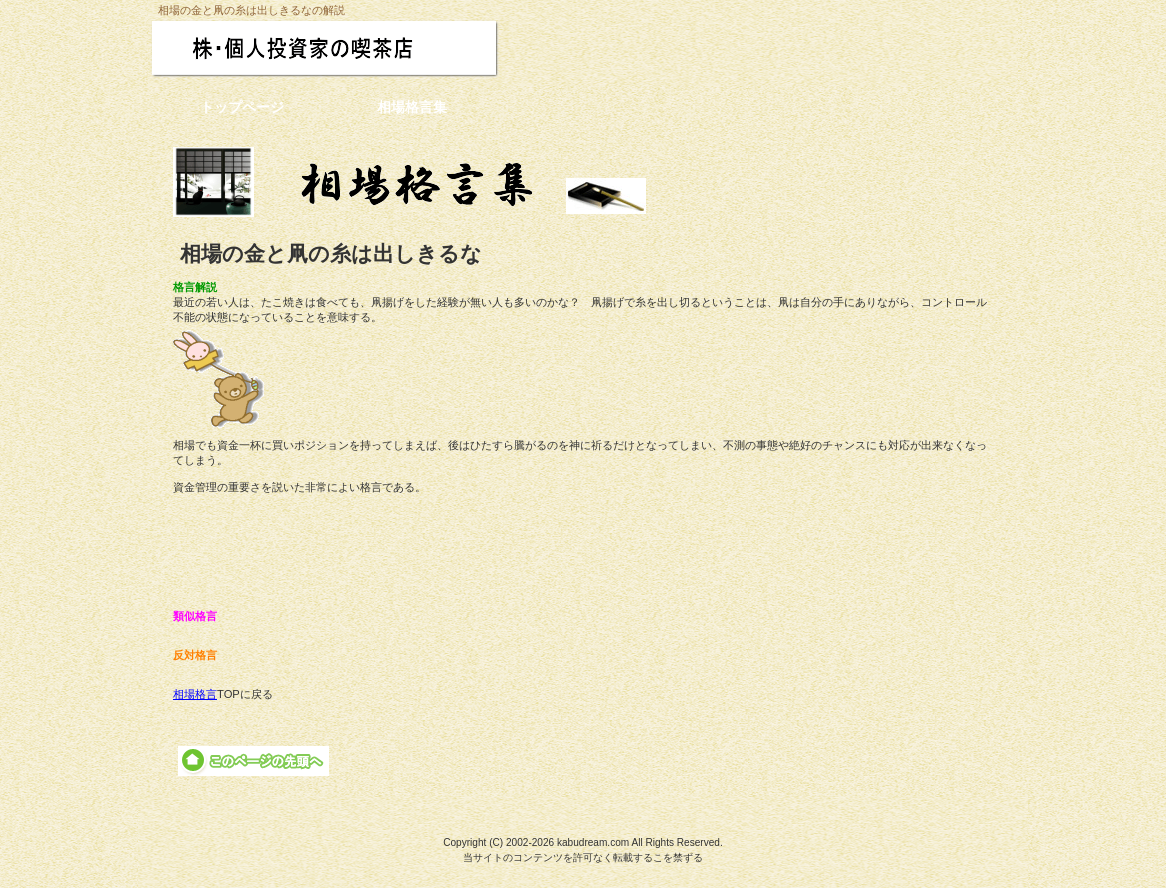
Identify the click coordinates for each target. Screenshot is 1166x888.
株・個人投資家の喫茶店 (365, 48)
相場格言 (195, 694)
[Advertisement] (583, 552)
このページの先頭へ (253, 761)
